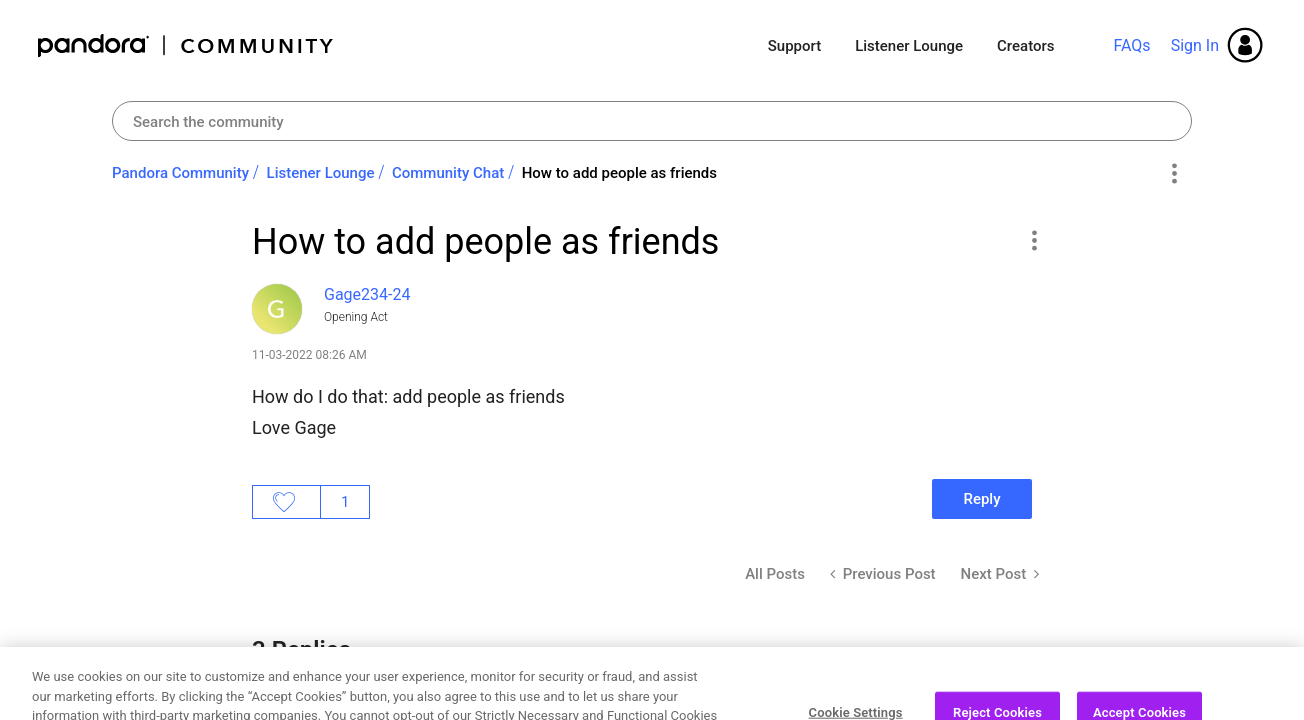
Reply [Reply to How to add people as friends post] (981, 499)
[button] (1033, 240)
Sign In (1195, 45)
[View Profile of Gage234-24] (367, 294)
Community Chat (448, 173)
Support (794, 46)
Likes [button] (286, 502)
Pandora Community (186, 45)
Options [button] (1173, 174)
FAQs (1131, 45)
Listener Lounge (909, 46)
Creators (1025, 46)
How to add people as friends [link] (619, 173)
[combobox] (652, 121)
